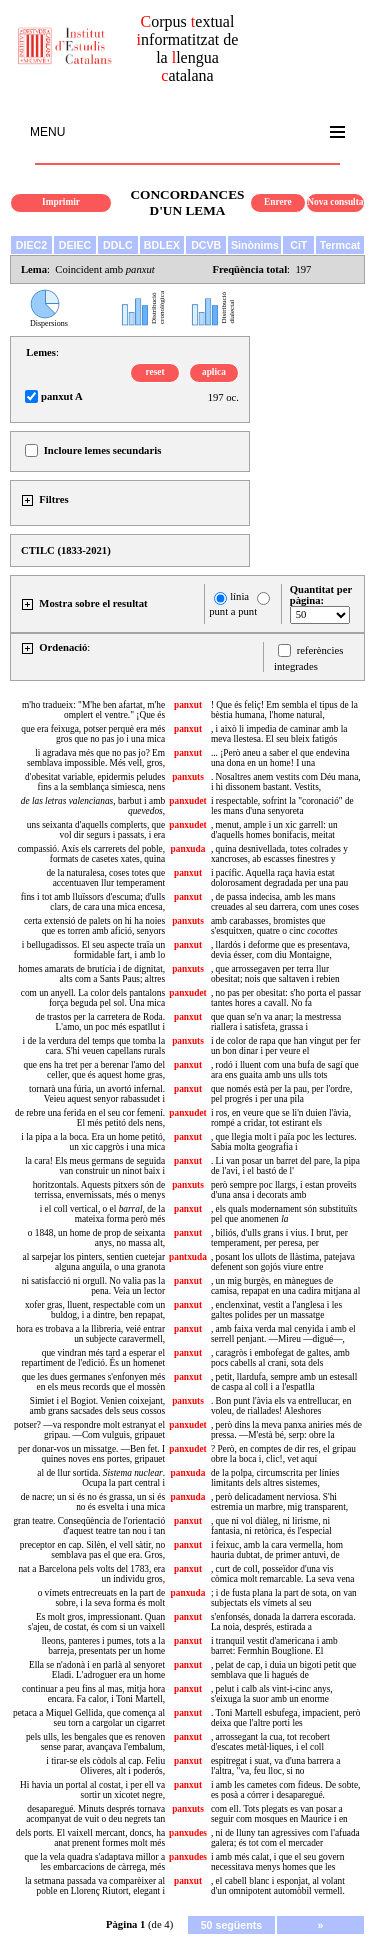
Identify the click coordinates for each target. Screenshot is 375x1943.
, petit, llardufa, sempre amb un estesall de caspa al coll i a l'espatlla (284, 1382)
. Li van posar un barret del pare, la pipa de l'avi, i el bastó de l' (285, 1166)
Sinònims (255, 245)
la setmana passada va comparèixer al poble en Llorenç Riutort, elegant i (95, 1886)
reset (155, 372)
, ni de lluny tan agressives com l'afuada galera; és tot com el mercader (285, 1838)
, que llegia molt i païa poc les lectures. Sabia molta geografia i (284, 1142)
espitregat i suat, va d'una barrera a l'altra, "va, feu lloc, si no (275, 1766)
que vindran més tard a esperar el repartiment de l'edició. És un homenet (93, 1358)
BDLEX (162, 245)
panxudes (188, 1833)
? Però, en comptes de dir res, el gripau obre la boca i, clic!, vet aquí (283, 1454)
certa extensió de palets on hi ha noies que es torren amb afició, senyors (94, 926)
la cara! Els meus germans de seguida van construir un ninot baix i (95, 1166)
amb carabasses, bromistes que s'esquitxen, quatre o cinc (274, 926)
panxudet (187, 801)
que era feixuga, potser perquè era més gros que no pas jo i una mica (93, 734)
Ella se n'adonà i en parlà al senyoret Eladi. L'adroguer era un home (97, 1670)
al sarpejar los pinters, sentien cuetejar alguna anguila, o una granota (94, 1262)
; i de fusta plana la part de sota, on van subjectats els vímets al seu (284, 1598)
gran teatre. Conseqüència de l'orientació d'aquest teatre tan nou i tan (89, 1526)
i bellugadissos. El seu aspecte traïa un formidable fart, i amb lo (93, 950)
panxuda (188, 849)
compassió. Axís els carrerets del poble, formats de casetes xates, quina (91, 854)
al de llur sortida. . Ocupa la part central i (101, 1478)
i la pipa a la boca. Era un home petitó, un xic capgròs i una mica (93, 1142)
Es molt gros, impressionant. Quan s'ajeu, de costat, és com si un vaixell (96, 1622)
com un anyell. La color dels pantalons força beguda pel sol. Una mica (93, 998)
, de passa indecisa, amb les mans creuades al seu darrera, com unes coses (285, 902)
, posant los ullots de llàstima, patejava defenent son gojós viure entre (283, 1262)
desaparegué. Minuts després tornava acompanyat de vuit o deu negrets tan (95, 1814)
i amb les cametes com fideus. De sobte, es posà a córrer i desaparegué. (285, 1790)
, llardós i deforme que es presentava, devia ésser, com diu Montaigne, (280, 950)
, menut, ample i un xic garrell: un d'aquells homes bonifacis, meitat (274, 830)
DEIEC (75, 245)
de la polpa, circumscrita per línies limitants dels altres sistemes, (275, 1478)
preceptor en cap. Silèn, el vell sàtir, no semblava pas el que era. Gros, (92, 1550)
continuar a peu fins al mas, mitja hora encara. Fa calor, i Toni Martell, (93, 1694)
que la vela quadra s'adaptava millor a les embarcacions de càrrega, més (95, 1862)
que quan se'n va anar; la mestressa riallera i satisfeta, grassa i (276, 1022)
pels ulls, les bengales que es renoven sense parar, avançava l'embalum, (95, 1742)
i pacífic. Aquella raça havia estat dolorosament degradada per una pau (279, 878)
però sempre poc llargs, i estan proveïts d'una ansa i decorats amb (284, 1190)
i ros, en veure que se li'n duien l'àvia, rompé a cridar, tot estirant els (281, 1118)
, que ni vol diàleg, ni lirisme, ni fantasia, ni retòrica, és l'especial (271, 1526)
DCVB (206, 245)
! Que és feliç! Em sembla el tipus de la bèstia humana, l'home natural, (284, 710)
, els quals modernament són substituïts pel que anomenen (284, 1214)
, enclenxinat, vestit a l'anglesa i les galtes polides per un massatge (276, 1310)
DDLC (118, 245)
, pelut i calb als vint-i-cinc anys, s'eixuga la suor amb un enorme (272, 1694)
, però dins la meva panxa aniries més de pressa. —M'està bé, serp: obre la (286, 1430)
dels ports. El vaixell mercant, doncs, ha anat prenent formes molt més (90, 1838)
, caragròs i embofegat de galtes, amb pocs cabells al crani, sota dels (280, 1358)
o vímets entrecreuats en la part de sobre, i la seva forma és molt (101, 1598)
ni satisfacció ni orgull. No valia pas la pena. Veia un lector (93, 1286)
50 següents (232, 1925)
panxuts (188, 777)
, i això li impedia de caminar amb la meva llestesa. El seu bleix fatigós (279, 734)
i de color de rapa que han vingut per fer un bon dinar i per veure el (285, 1046)
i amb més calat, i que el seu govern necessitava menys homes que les (277, 1862)
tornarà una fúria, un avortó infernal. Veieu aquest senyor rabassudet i (97, 1094)
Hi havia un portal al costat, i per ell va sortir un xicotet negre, (92, 1790)
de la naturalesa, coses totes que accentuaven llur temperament (105, 878)
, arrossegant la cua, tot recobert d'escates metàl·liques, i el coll (270, 1742)
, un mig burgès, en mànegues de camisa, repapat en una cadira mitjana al (285, 1286)
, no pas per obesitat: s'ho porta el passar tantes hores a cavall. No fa (286, 998)
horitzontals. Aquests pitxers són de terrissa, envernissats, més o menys (99, 1190)
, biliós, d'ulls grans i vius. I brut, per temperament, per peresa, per (279, 1238)
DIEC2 (31, 245)
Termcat (340, 245)
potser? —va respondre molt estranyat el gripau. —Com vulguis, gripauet (89, 1430)
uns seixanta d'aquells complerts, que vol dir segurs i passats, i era (96, 830)
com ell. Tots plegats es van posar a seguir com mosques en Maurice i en (279, 1814)
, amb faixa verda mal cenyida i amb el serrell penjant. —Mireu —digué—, (283, 1334)
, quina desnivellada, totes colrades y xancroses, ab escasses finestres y (279, 854)
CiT (298, 245)
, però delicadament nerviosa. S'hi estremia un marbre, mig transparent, (279, 1502)
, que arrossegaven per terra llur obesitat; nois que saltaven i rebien (275, 974)
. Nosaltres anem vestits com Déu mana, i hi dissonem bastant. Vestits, (286, 782)
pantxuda (188, 1257)
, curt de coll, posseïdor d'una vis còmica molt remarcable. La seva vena (282, 1574)
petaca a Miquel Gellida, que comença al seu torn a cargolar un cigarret (89, 1718)
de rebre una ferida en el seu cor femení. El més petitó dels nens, (90, 1118)
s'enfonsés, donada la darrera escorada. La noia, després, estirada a (283, 1622)
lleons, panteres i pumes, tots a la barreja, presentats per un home (103, 1646)
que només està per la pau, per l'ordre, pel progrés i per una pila (281, 1094)
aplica (214, 372)
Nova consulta (335, 202)
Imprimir (61, 202)
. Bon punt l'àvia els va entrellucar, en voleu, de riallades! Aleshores (281, 1406)
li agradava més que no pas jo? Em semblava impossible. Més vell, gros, (96, 758)
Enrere (278, 202)
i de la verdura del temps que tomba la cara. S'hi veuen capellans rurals (94, 1046)
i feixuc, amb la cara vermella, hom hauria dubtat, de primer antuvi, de (277, 1550)
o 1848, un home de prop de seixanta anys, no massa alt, (96, 1238)
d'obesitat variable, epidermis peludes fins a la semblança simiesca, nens (95, 782)
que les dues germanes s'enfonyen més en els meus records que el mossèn (93, 1382)
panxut (188, 705)
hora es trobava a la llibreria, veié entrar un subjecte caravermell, (90, 1334)
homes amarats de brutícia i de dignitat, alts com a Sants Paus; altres (91, 974)
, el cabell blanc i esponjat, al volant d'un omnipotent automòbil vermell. (278, 1886)
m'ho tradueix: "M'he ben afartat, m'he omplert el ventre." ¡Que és (93, 710)
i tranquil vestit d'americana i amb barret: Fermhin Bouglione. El (274, 1646)
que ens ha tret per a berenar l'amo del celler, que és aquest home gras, (95, 1070)
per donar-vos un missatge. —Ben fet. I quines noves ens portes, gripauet (91, 1454)
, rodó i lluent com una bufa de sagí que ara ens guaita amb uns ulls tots (285, 1070)
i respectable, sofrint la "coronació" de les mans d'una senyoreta (282, 806)
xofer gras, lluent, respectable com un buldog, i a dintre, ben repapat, (95, 1310)
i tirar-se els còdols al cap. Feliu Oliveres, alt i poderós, (105, 1766)
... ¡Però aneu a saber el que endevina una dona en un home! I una (280, 758)
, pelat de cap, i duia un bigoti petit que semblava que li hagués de (283, 1670)
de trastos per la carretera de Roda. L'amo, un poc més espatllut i (100, 1022)
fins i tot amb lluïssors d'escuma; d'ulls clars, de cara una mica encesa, (93, 902)
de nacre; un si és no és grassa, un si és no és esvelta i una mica (93, 1502)
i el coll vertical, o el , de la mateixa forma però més (102, 1214)
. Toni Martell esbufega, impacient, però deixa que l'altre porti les (285, 1718)
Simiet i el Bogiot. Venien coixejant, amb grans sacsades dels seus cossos (98, 1406)
